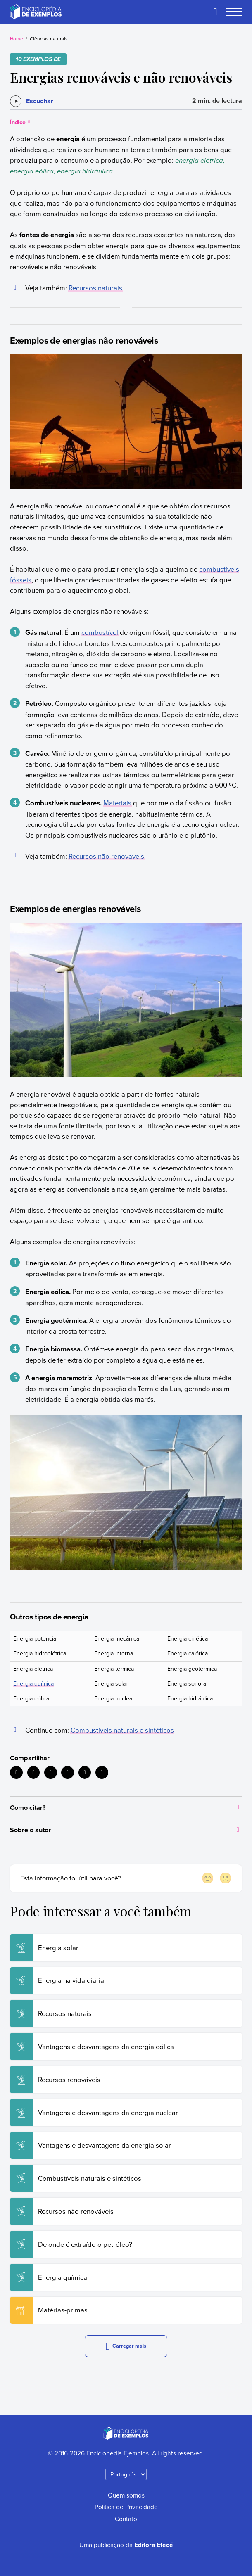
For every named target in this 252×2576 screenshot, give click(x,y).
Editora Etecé (153, 2545)
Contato (126, 2518)
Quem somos (126, 2495)
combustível (99, 632)
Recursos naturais (95, 287)
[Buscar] (215, 11)
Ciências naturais (49, 38)
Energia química (33, 1683)
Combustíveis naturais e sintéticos (122, 1730)
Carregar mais (126, 2346)
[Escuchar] (31, 101)
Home (16, 38)
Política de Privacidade (126, 2506)
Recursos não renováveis (106, 856)
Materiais (117, 802)
